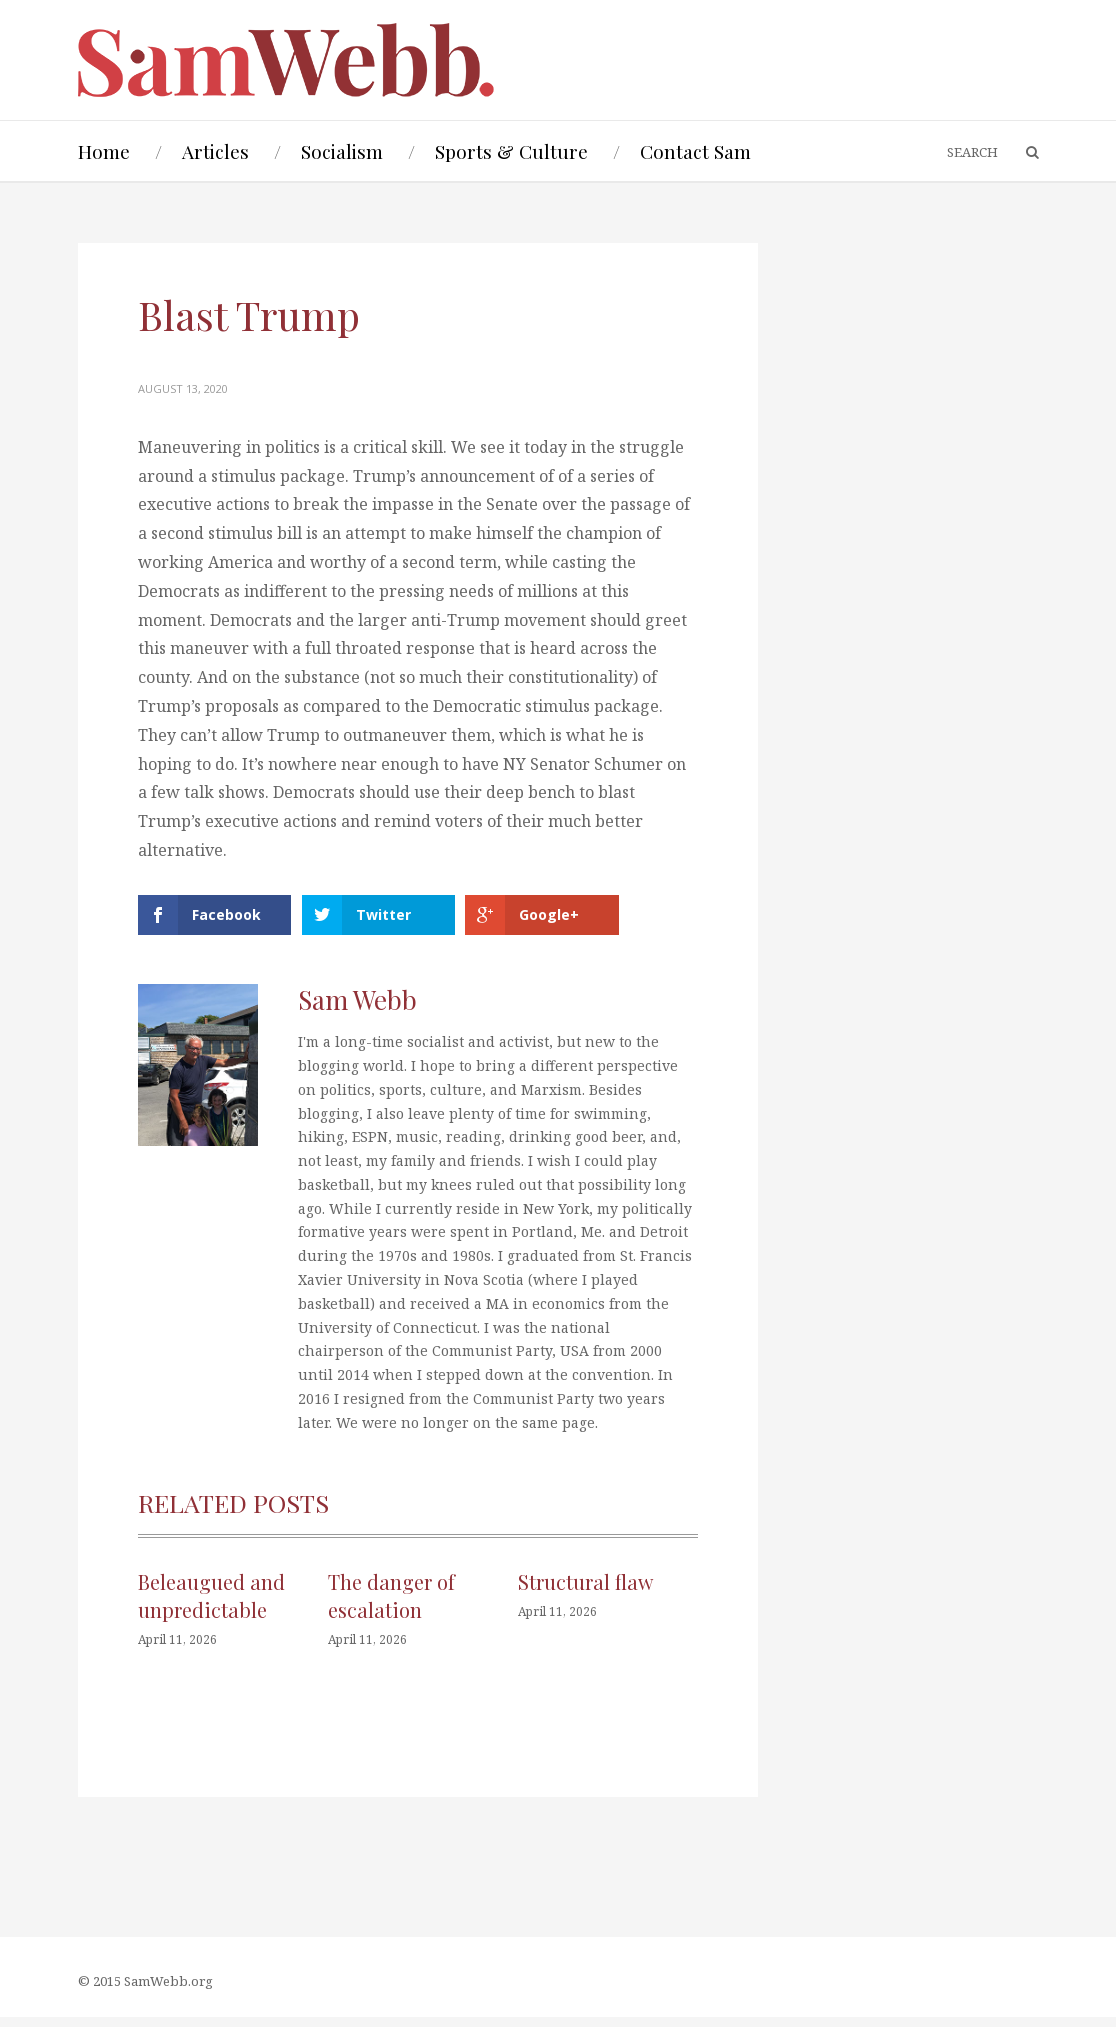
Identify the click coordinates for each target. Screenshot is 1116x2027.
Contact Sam (695, 151)
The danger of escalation (391, 1605)
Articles (215, 151)
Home (104, 151)
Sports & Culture (511, 151)
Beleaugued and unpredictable (211, 1605)
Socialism (342, 151)
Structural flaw (585, 1591)
